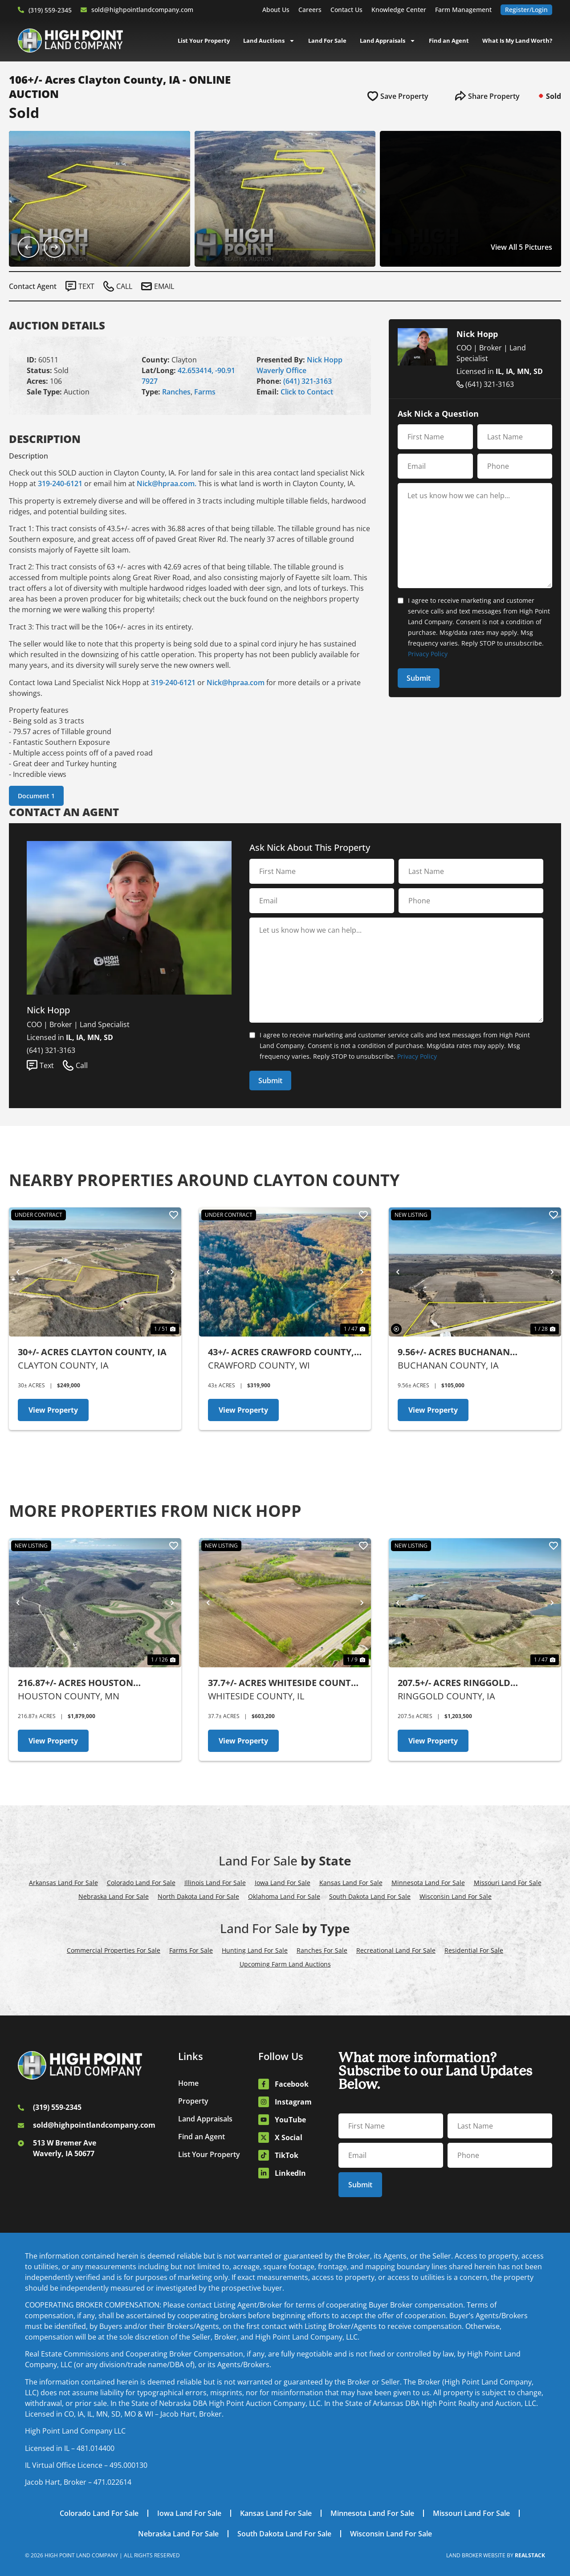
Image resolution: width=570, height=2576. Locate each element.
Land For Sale (327, 41)
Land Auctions (269, 40)
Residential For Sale (473, 1950)
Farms (205, 392)
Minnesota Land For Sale (428, 1882)
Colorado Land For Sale (141, 1882)
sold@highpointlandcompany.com (142, 9)
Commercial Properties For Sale (113, 1950)
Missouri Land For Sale (508, 1882)
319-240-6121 (60, 483)
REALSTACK (530, 2555)
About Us (275, 9)
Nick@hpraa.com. (166, 483)
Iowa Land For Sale (282, 1882)
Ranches (176, 392)
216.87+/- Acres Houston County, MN (75, 1683)
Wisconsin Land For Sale (455, 1896)
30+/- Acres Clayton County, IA (92, 1352)
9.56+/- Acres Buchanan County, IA (454, 1352)
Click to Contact (307, 392)
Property (193, 2101)
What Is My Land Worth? (517, 41)
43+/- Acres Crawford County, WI (281, 1352)
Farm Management (463, 9)
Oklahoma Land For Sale (284, 1896)
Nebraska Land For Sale (113, 1896)
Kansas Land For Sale (351, 1882)
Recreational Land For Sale (396, 1950)
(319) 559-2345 (50, 10)
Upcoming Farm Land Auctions (285, 1964)
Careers (310, 9)
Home (188, 2083)
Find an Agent (449, 41)
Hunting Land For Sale (255, 1950)
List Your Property (204, 41)
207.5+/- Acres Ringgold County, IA (454, 1683)
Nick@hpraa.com (236, 682)
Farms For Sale (191, 1950)
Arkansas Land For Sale (63, 1882)
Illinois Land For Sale (215, 1882)
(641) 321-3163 (307, 381)
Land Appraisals (387, 40)
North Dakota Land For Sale (198, 1896)
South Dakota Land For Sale (370, 1896)
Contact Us (346, 9)
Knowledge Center (398, 9)
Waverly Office (281, 370)
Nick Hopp (324, 360)
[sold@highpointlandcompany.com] (84, 10)
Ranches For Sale (322, 1950)
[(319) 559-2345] (21, 10)
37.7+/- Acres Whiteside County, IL (283, 1683)
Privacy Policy (428, 654)
